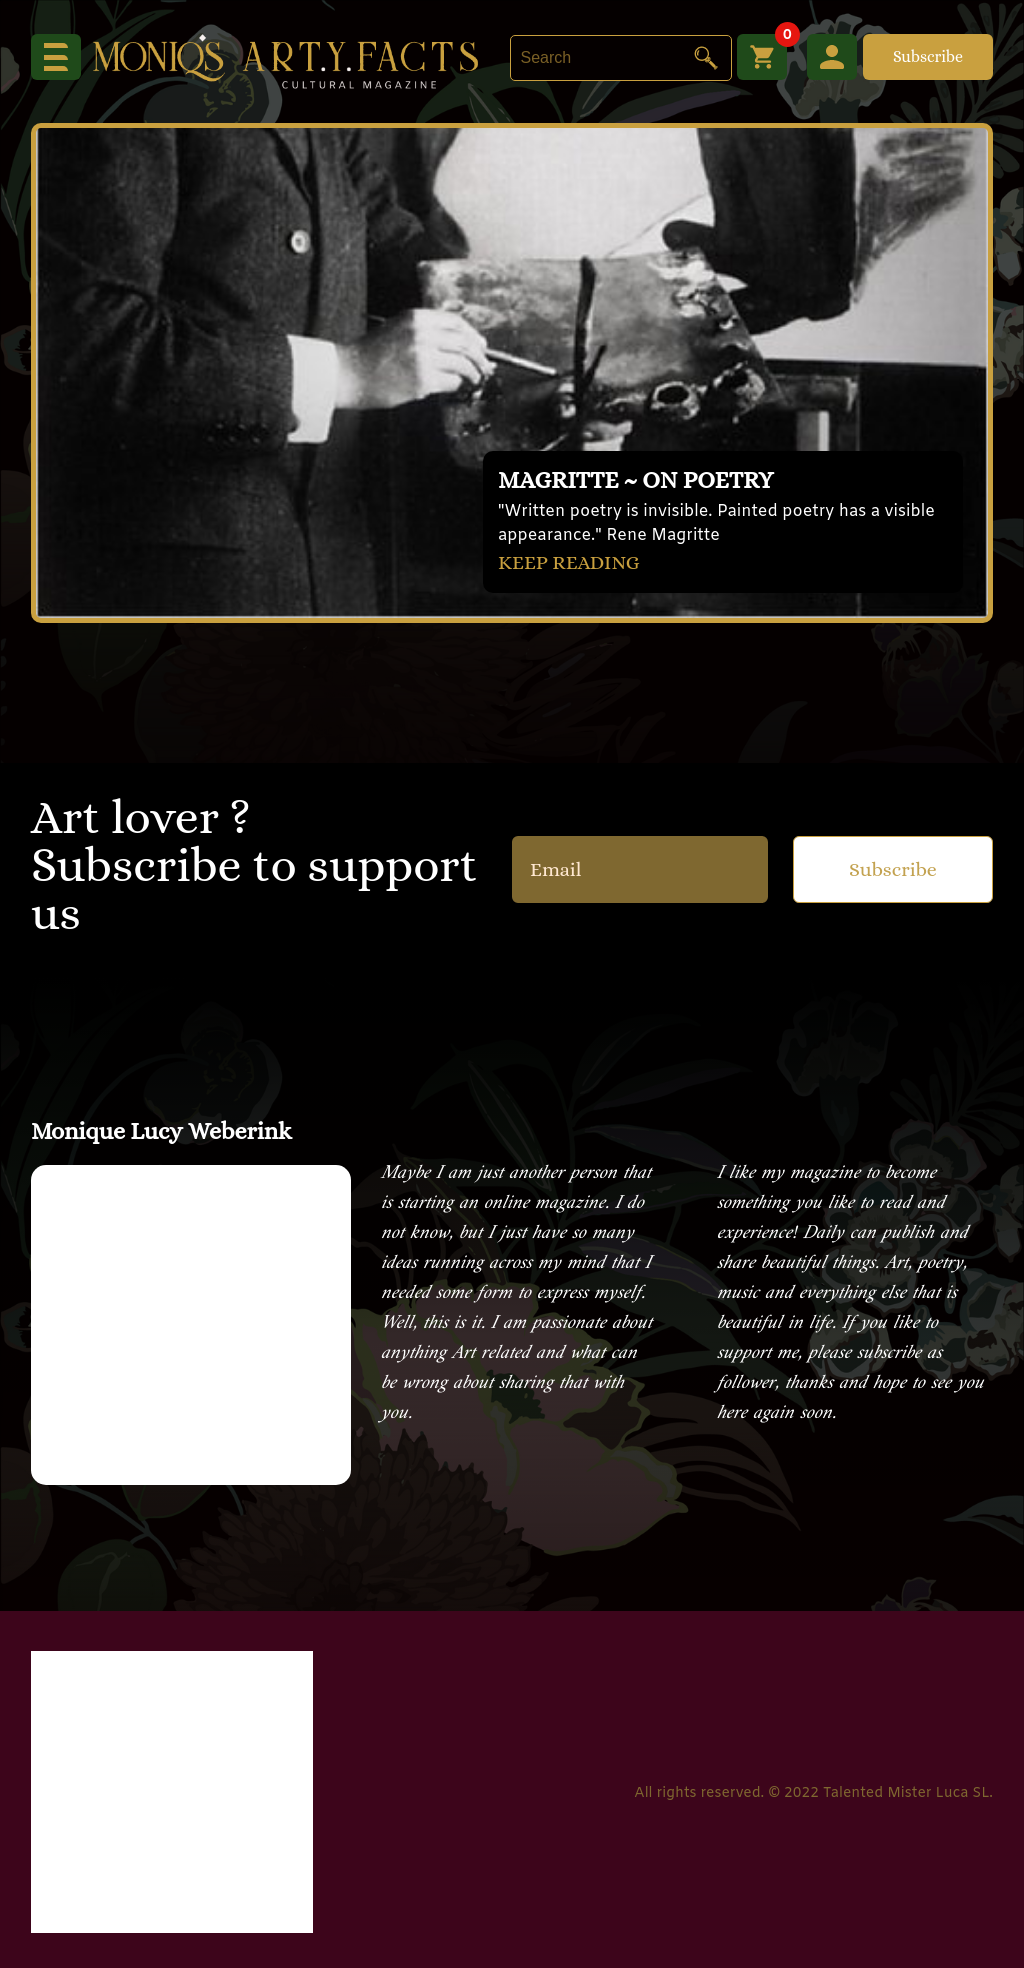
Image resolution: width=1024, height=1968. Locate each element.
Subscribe (928, 56)
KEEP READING (569, 562)
